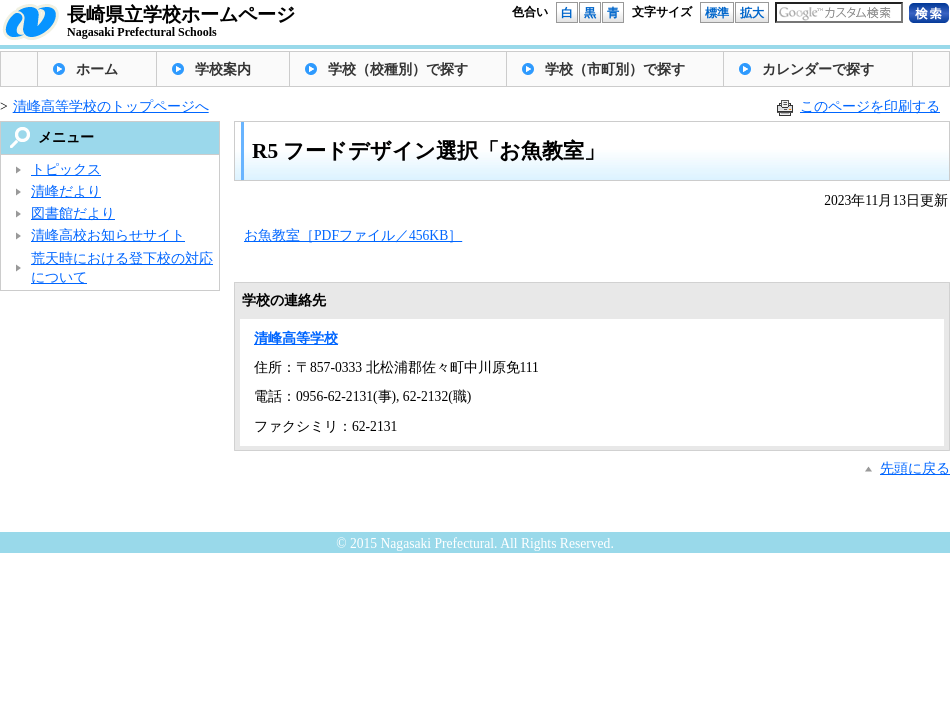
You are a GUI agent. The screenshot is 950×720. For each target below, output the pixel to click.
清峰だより (66, 191)
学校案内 (223, 69)
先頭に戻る (915, 468)
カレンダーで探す (818, 69)
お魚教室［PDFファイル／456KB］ (353, 235)
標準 (717, 13)
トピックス (66, 169)
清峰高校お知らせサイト (108, 235)
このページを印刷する (870, 106)
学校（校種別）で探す (398, 69)
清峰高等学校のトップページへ (111, 106)
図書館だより (73, 213)
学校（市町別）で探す (615, 69)
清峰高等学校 (296, 338)
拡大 (752, 13)
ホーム (97, 69)
